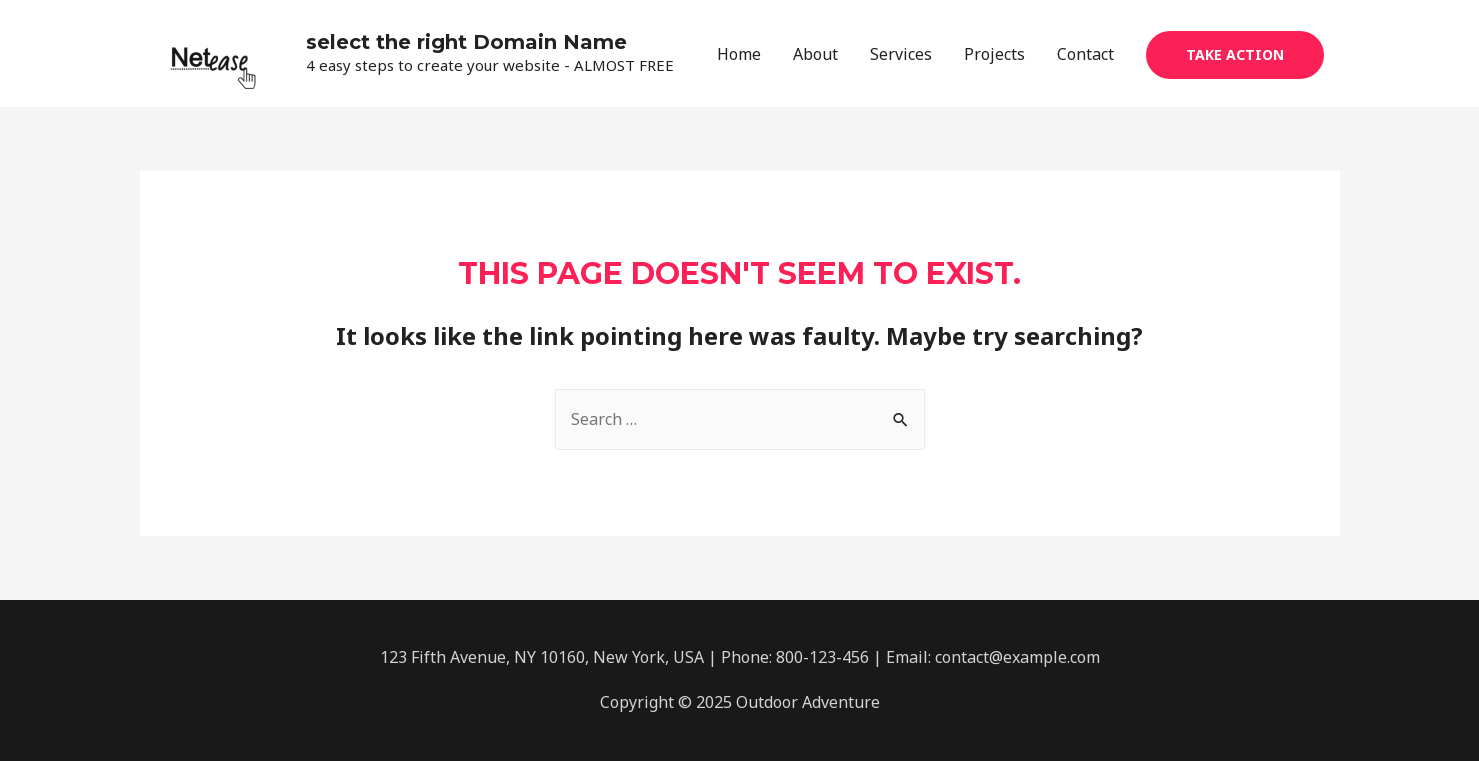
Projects (994, 54)
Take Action (1235, 54)
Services (901, 54)
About (815, 54)
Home (739, 54)
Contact (1085, 54)
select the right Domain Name (466, 42)
